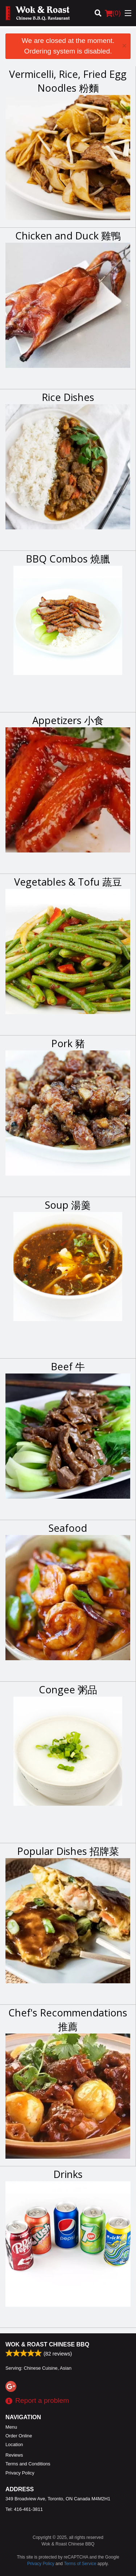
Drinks (68, 2174)
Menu (11, 2427)
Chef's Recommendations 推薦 (67, 2019)
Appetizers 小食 (68, 720)
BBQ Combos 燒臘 (68, 558)
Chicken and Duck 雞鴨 (68, 235)
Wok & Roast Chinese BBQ (47, 2344)
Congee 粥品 (68, 1689)
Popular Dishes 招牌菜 (68, 1851)
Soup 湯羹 (68, 1205)
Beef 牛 (68, 1366)
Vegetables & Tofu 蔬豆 (68, 882)
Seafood (68, 1528)
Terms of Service (80, 2563)
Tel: (24, 2509)
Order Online (18, 2435)
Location (14, 2444)
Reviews (14, 2455)
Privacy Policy (19, 2473)
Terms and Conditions (27, 2463)
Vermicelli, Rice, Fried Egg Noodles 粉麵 (68, 81)
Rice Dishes (68, 397)
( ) (113, 13)
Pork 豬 (68, 1043)
